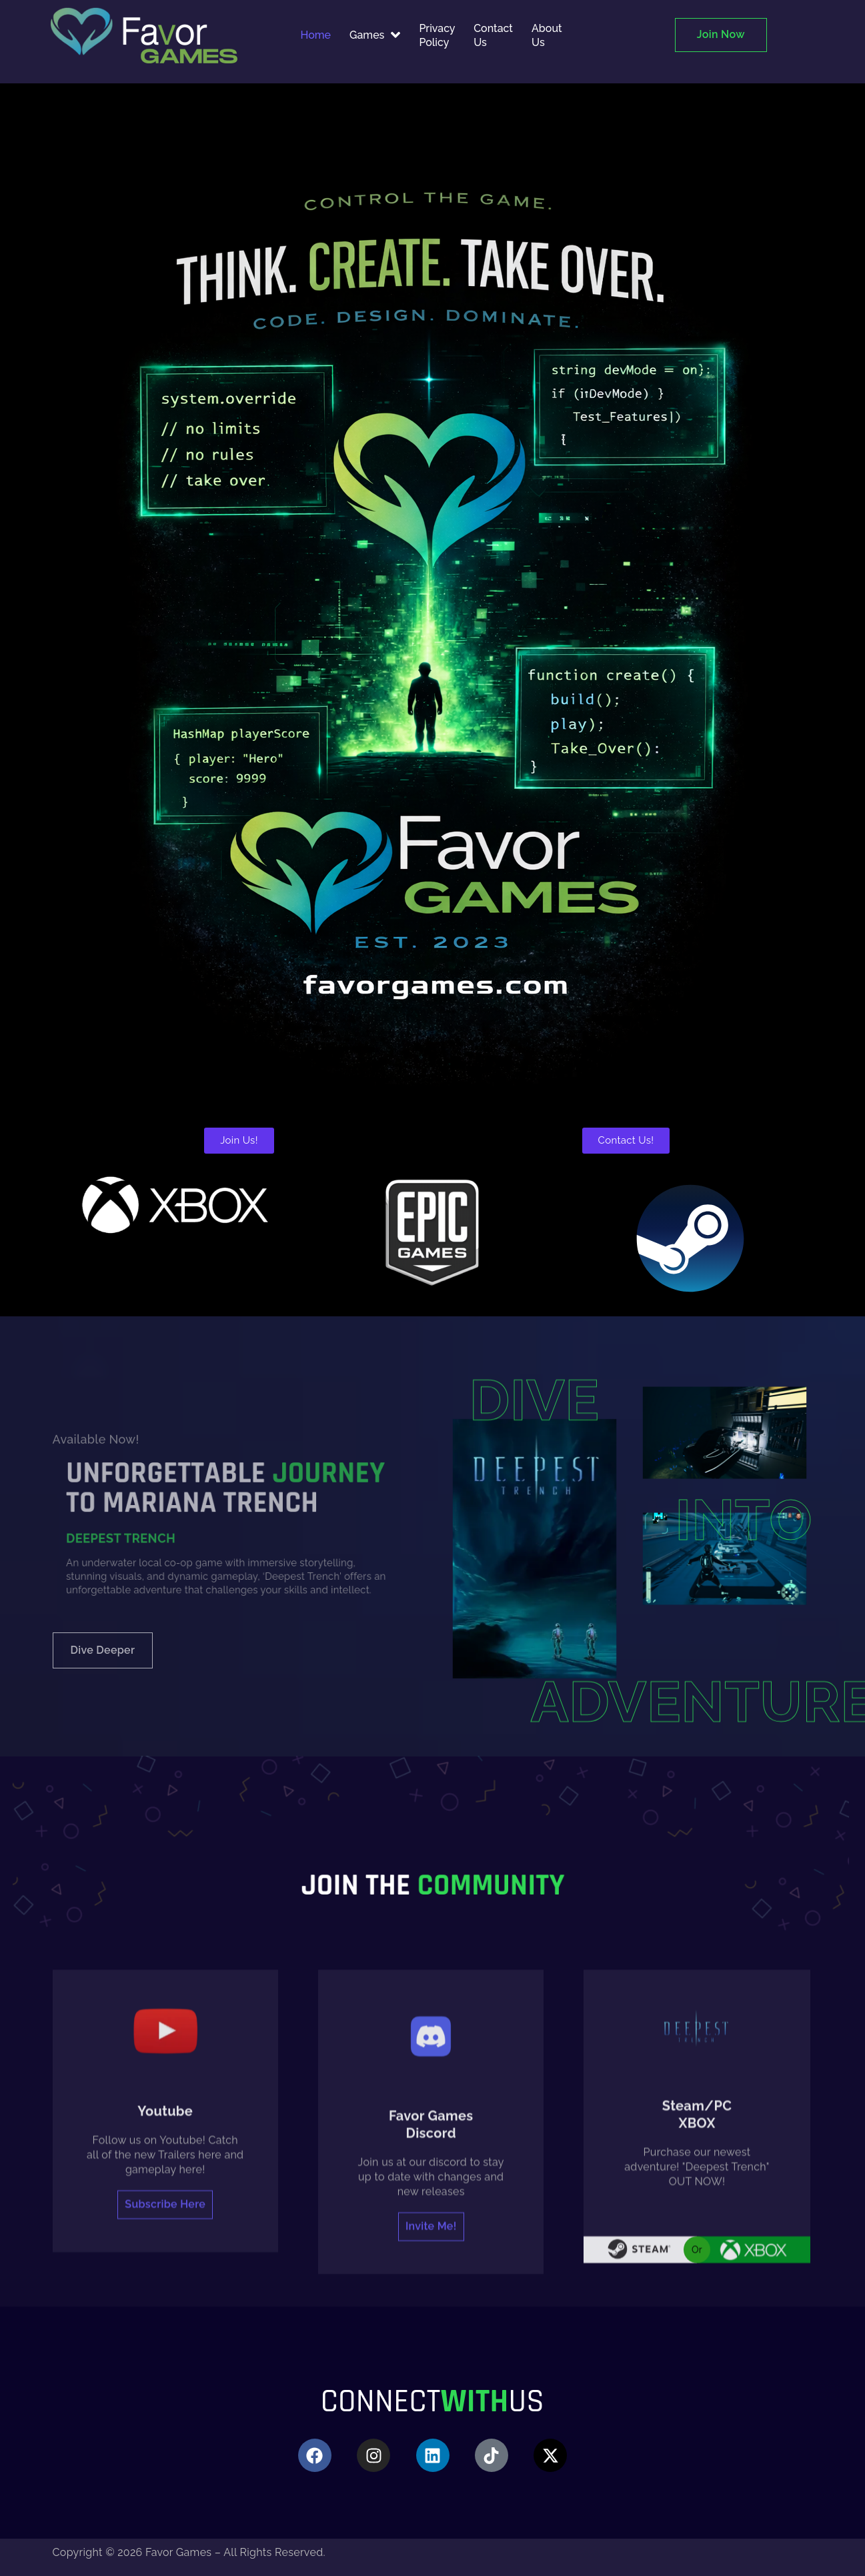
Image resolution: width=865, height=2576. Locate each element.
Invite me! (431, 2467)
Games (374, 34)
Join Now (721, 34)
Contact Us (493, 35)
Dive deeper (103, 1650)
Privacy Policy (437, 35)
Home (316, 35)
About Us (547, 35)
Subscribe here (165, 2445)
